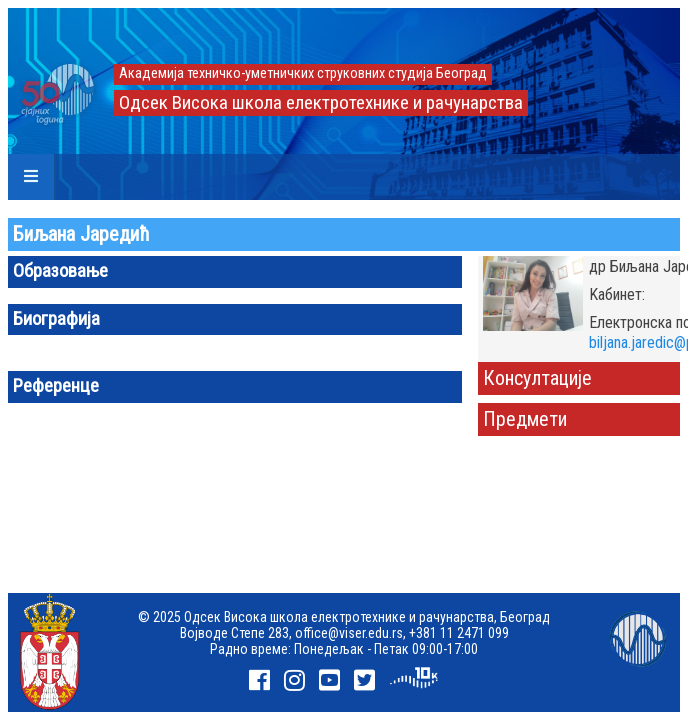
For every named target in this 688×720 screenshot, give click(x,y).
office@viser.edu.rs (349, 633)
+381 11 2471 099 (459, 633)
